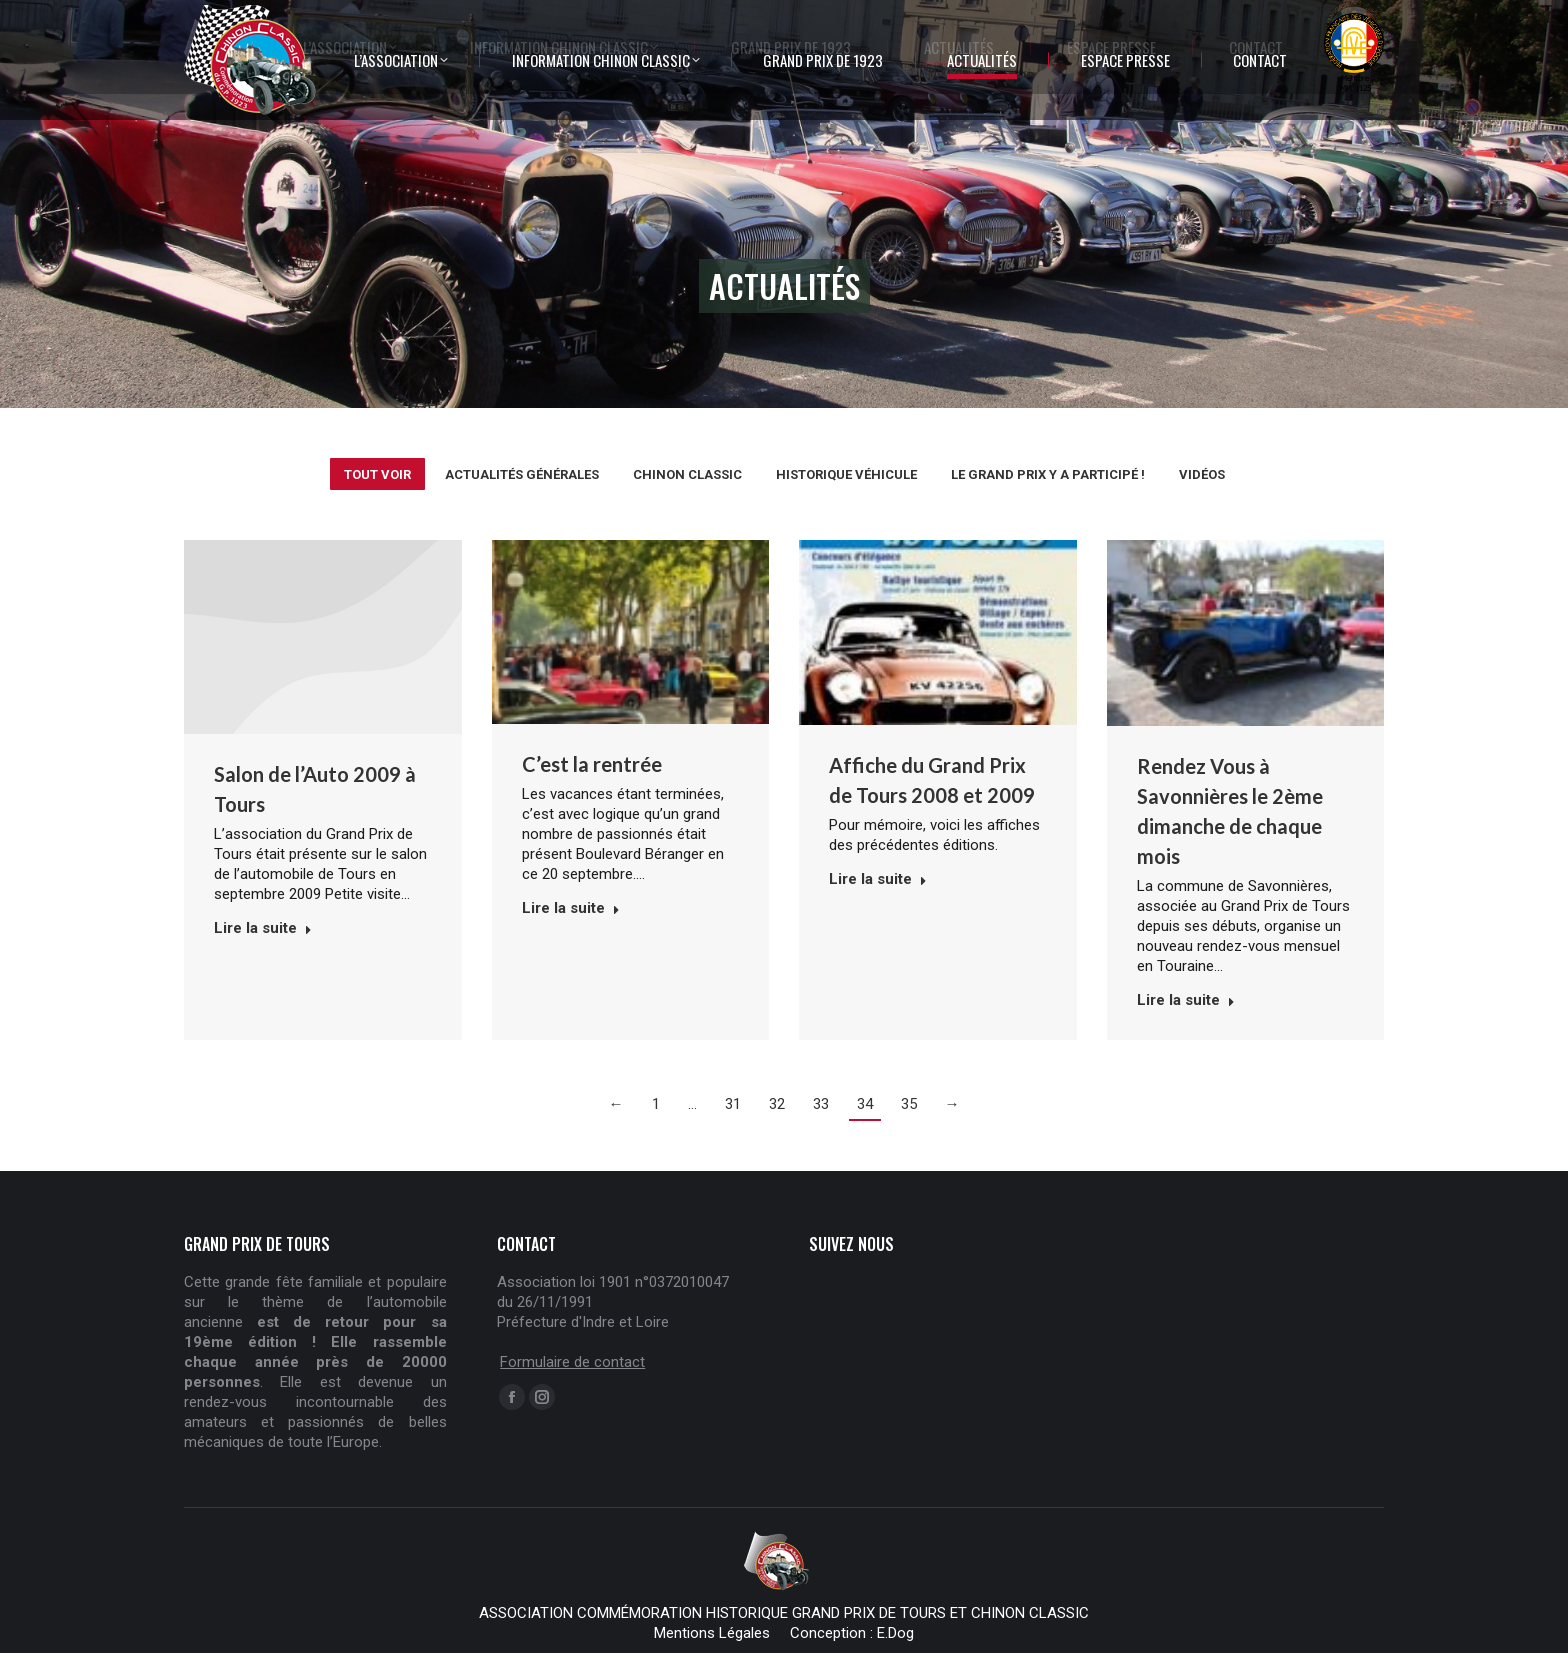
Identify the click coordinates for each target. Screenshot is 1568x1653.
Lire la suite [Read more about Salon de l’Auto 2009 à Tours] (263, 928)
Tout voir (377, 474)
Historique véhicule (846, 474)
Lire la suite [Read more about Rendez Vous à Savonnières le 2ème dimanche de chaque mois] (1186, 1000)
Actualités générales (522, 474)
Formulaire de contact (572, 1362)
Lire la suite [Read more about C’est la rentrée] (571, 908)
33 (821, 1104)
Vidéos (1202, 474)
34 (865, 1104)
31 (733, 1104)
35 (909, 1104)
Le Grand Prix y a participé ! (1048, 474)
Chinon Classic (687, 474)
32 (777, 1104)
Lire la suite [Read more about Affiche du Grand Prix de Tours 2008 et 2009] (878, 879)
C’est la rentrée (592, 764)
